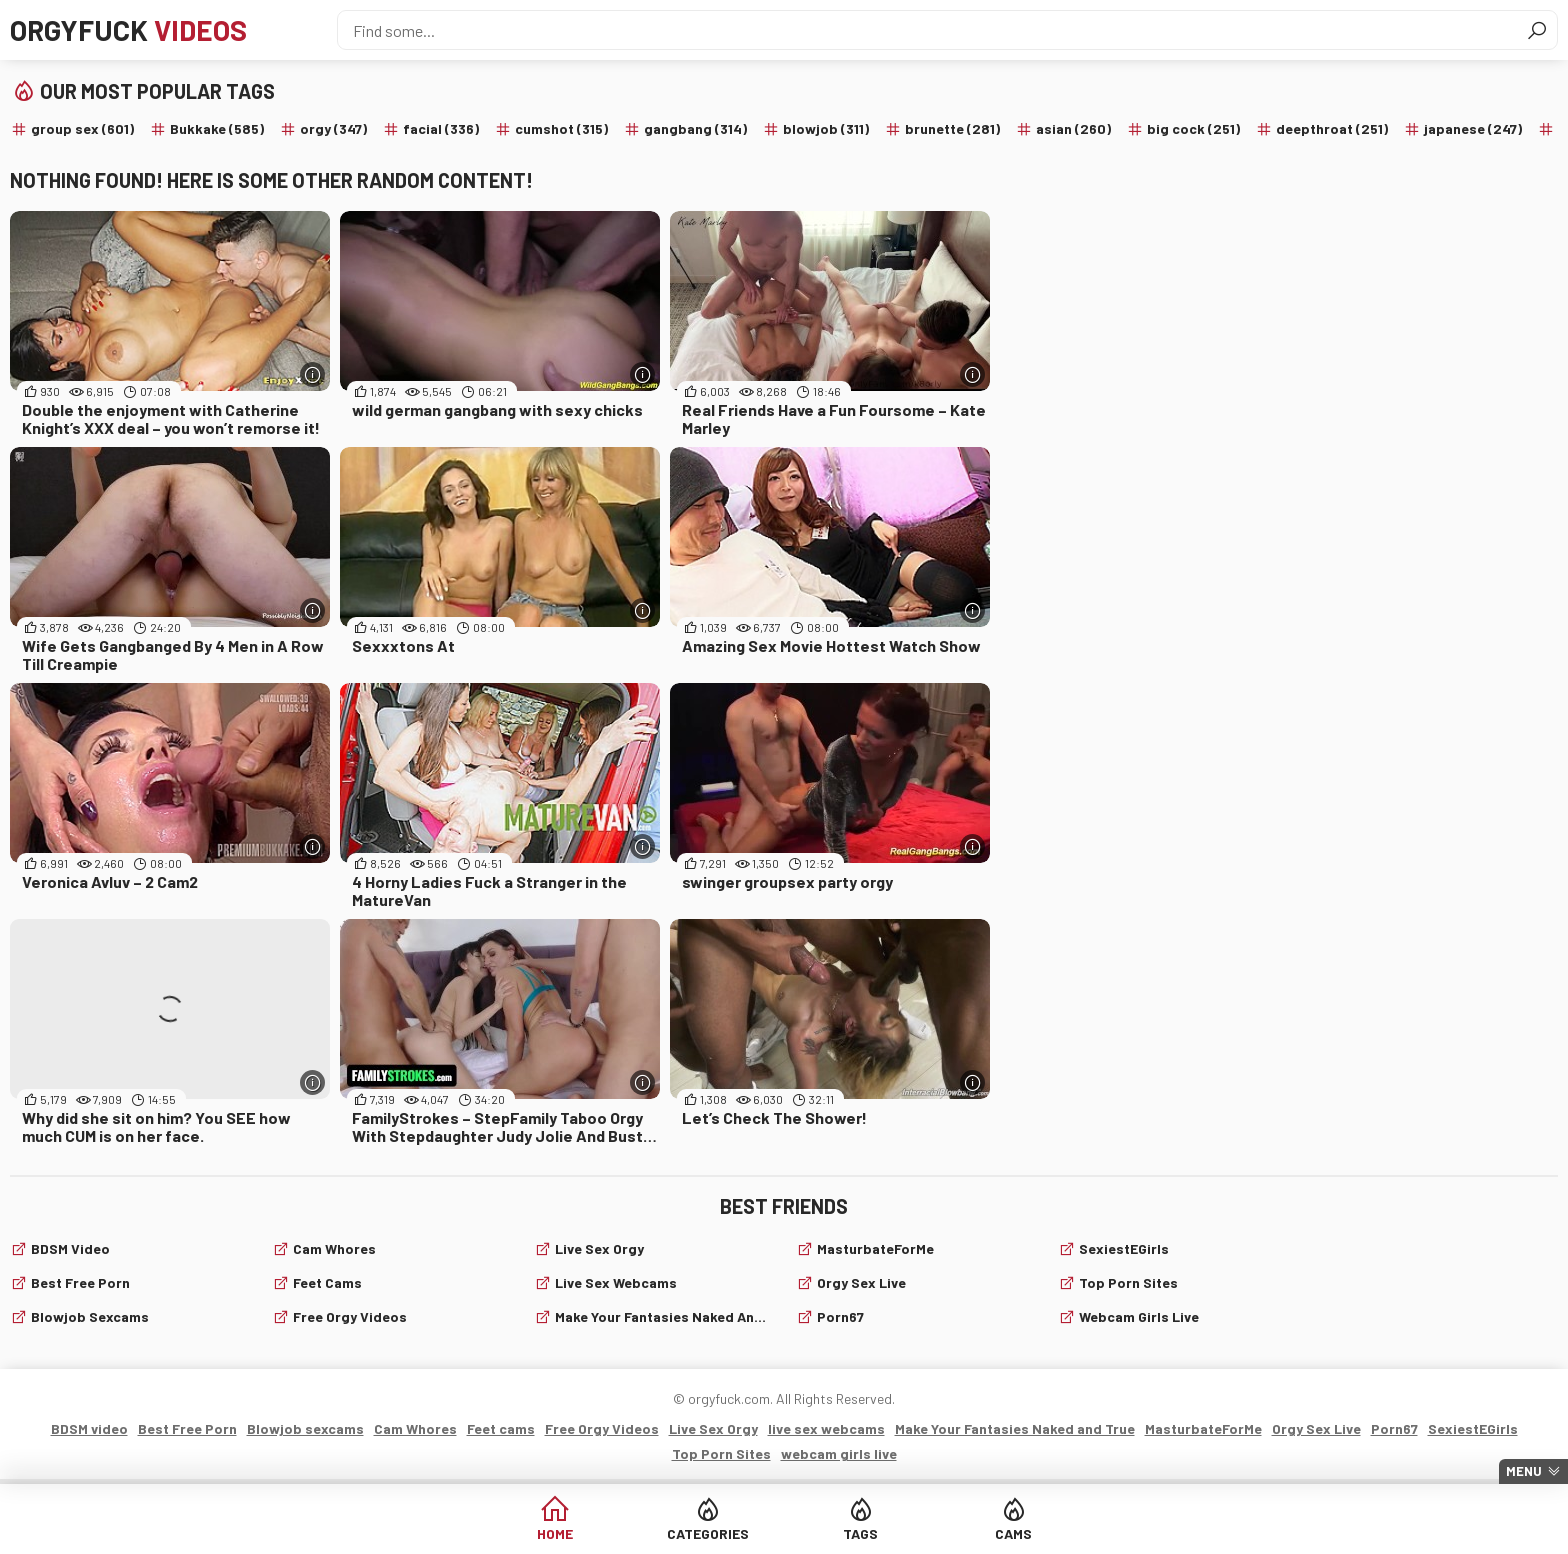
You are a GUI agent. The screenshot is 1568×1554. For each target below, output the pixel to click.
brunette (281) (952, 128)
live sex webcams (616, 1282)
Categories (708, 1533)
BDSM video (70, 1248)
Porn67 (840, 1316)
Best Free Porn (80, 1282)
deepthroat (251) (1332, 128)
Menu (1524, 1471)
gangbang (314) (695, 128)
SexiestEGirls (1124, 1248)
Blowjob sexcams (90, 1316)
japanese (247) (1473, 128)
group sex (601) (82, 128)
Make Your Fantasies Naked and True (663, 1316)
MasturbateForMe (875, 1248)
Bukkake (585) (217, 128)
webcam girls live (1139, 1316)
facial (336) (441, 128)
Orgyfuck (128, 30)
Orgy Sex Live (861, 1282)
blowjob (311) (826, 128)
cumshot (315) (561, 128)
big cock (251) (1193, 128)
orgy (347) (333, 128)
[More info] (312, 374)
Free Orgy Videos (350, 1316)
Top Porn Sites (1128, 1282)
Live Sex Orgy (599, 1248)
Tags (860, 1533)
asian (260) (1073, 128)
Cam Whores (334, 1248)
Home (555, 1533)
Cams (1013, 1533)
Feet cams (327, 1282)
